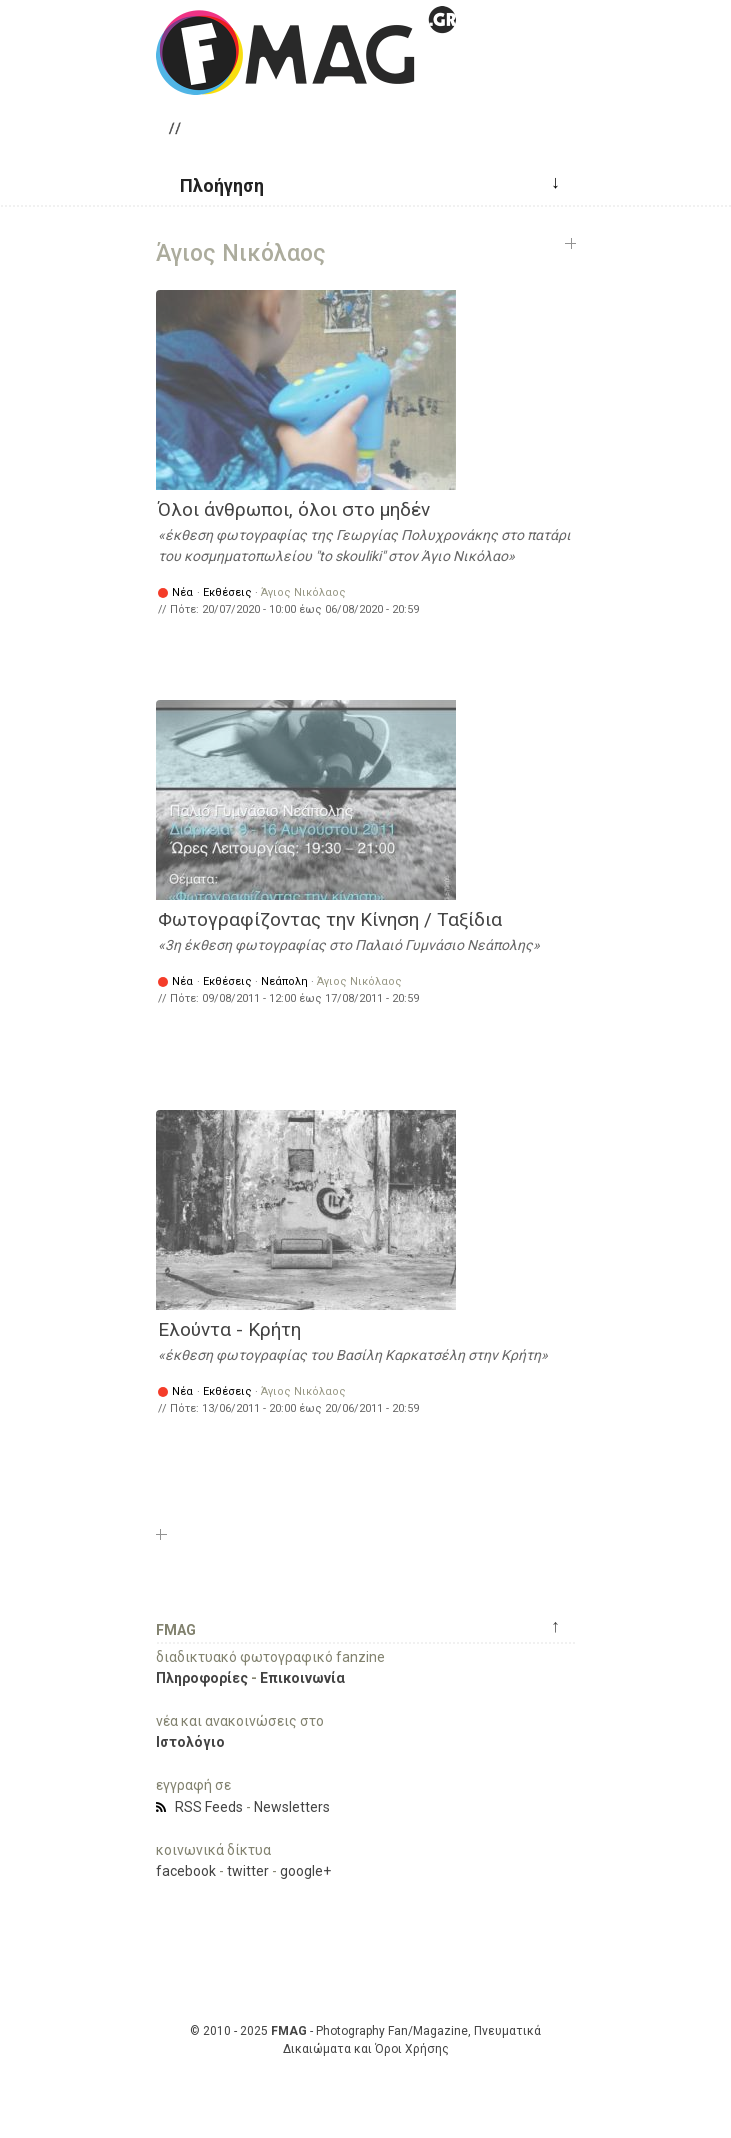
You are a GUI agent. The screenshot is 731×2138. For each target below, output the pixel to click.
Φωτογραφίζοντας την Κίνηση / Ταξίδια (330, 919)
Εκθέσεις (227, 592)
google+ (305, 1871)
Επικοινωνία (302, 1678)
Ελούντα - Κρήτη (229, 1329)
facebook (186, 1871)
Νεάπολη (284, 981)
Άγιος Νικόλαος (303, 592)
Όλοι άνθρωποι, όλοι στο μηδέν (294, 509)
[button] (214, 184)
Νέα (182, 592)
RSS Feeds (209, 1807)
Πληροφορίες (202, 1678)
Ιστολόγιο (190, 1742)
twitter (248, 1871)
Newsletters (292, 1807)
